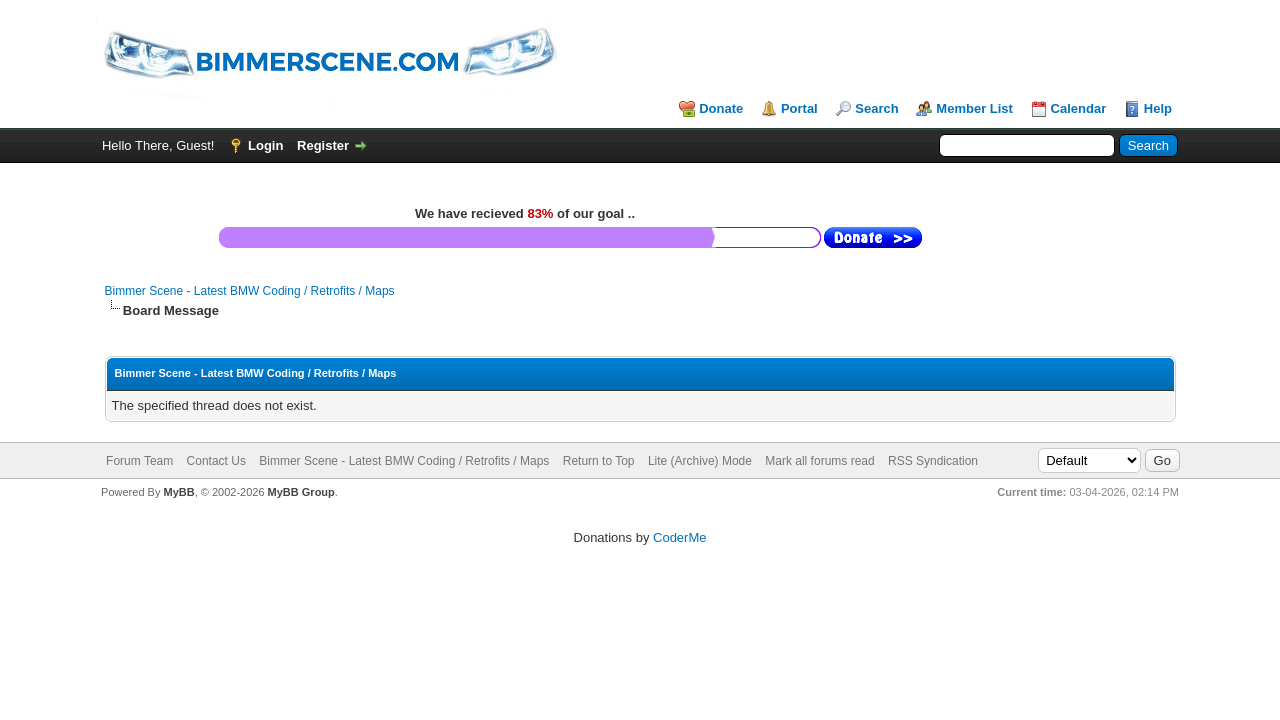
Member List (974, 108)
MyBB (178, 492)
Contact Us (216, 461)
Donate (721, 108)
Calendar (1079, 108)
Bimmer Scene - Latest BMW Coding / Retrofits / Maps (250, 291)
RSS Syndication (933, 461)
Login (265, 145)
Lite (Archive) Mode (700, 461)
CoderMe (679, 537)
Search (876, 108)
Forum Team (139, 461)
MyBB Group (301, 492)
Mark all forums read (819, 461)
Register (323, 145)
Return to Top (599, 461)
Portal (799, 108)
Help (1158, 108)
